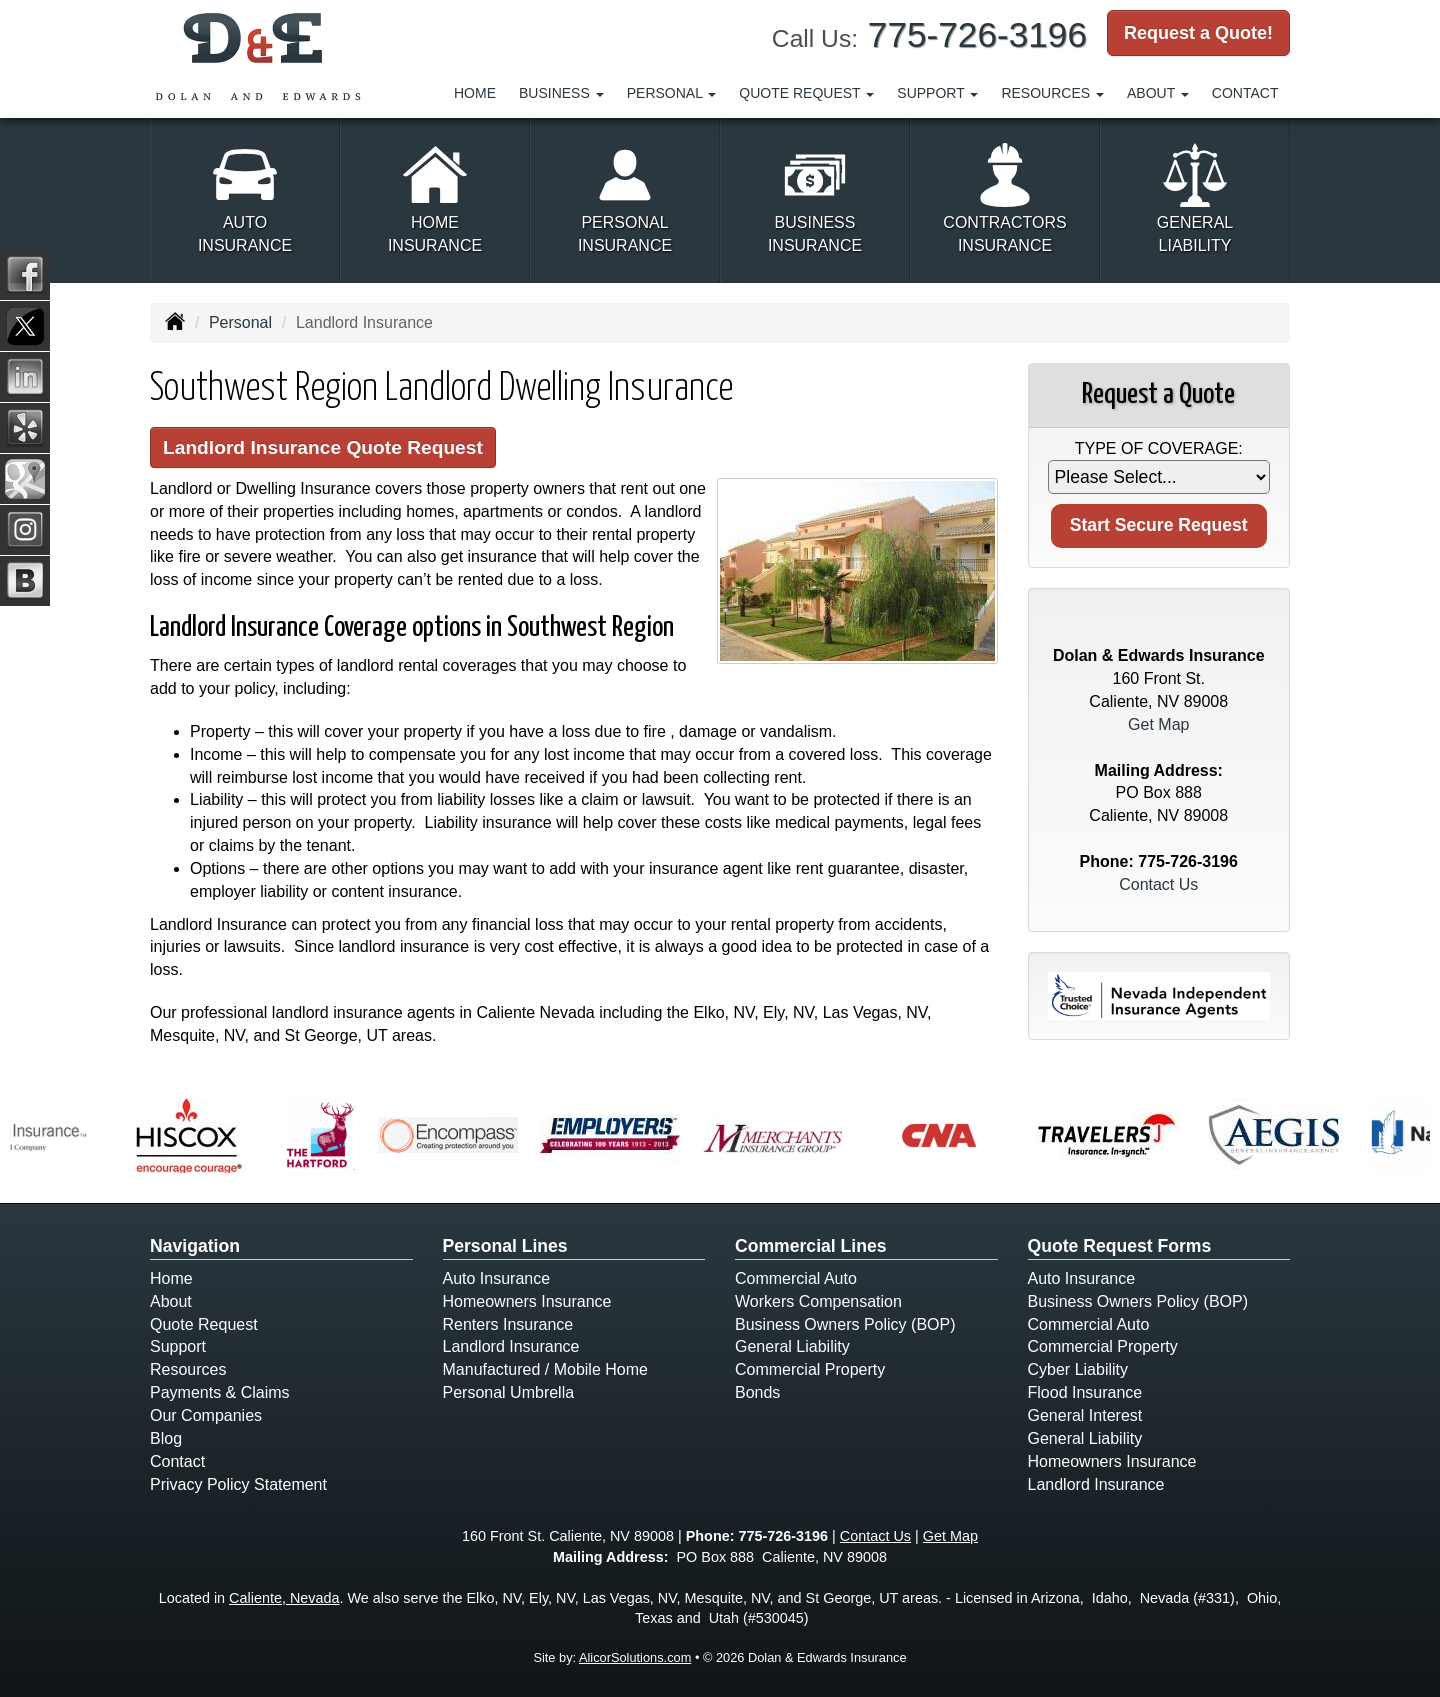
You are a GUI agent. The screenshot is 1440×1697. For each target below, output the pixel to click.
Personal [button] (672, 93)
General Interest (1085, 1415)
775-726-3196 (977, 34)
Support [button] (937, 93)
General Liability (792, 1346)
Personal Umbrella (509, 1392)
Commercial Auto (796, 1278)
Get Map (1158, 724)
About (171, 1301)
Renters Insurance (508, 1324)
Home (475, 93)
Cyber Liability (1078, 1369)
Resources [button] (1052, 93)
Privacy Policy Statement (238, 1484)
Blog (166, 1438)
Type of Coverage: (1159, 448)
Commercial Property (810, 1369)
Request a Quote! (1198, 33)
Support (178, 1346)
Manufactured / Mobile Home (545, 1369)
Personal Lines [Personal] (505, 1246)
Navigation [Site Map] (195, 1246)
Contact (1245, 93)
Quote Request (204, 1324)
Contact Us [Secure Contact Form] (1158, 884)
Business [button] (561, 93)
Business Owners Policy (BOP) (845, 1324)
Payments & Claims (220, 1392)
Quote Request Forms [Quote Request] (1120, 1246)
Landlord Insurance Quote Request (323, 447)
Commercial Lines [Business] (811, 1246)
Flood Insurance (1085, 1392)
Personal (240, 322)
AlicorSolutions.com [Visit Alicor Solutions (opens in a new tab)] (635, 1657)
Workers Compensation (818, 1301)
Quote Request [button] (806, 93)
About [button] (1158, 93)
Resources (188, 1369)
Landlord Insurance (511, 1346)
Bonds (757, 1392)
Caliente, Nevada (284, 1598)
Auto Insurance (497, 1278)
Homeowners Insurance (527, 1301)
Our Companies (206, 1415)
